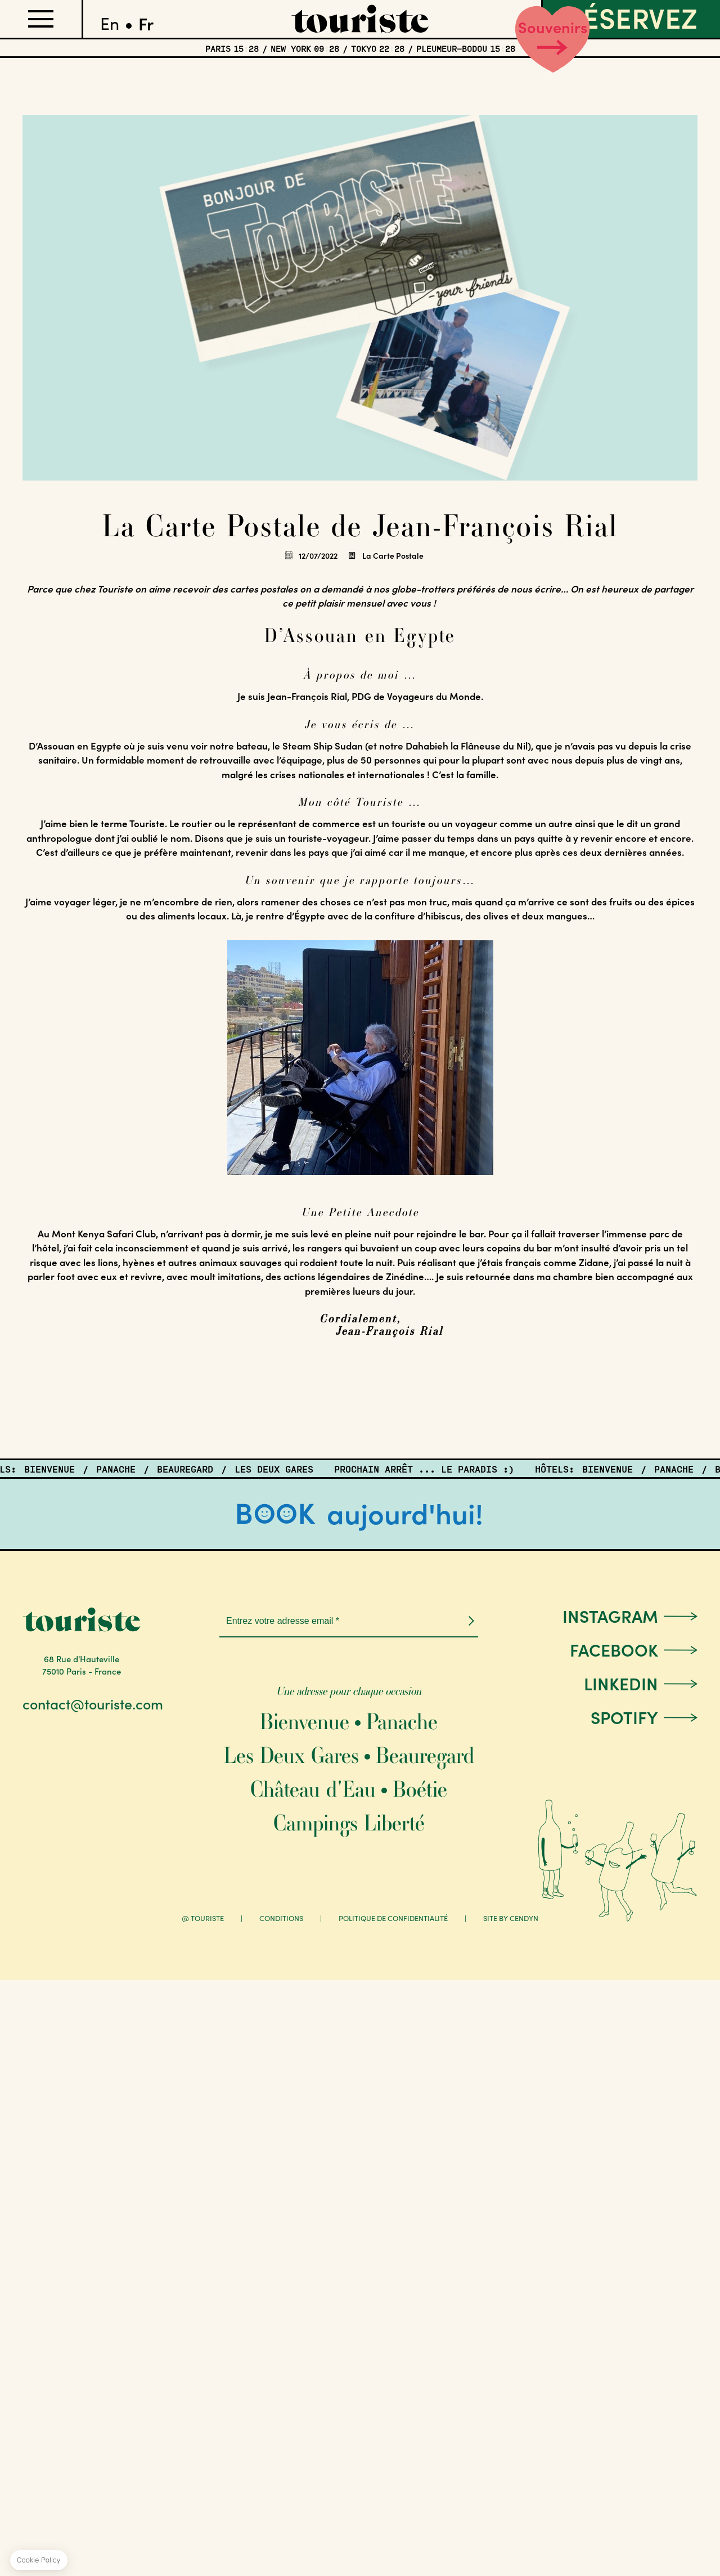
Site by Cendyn (510, 1918)
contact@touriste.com (92, 1703)
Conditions (281, 1918)
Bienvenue (304, 1721)
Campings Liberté (349, 1822)
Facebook (614, 1649)
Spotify (624, 1716)
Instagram (610, 1615)
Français (146, 19)
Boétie (420, 1789)
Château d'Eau (313, 1789)
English (109, 19)
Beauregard (425, 1755)
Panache (402, 1721)
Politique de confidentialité (393, 1918)
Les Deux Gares (291, 1755)
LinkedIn (621, 1683)
